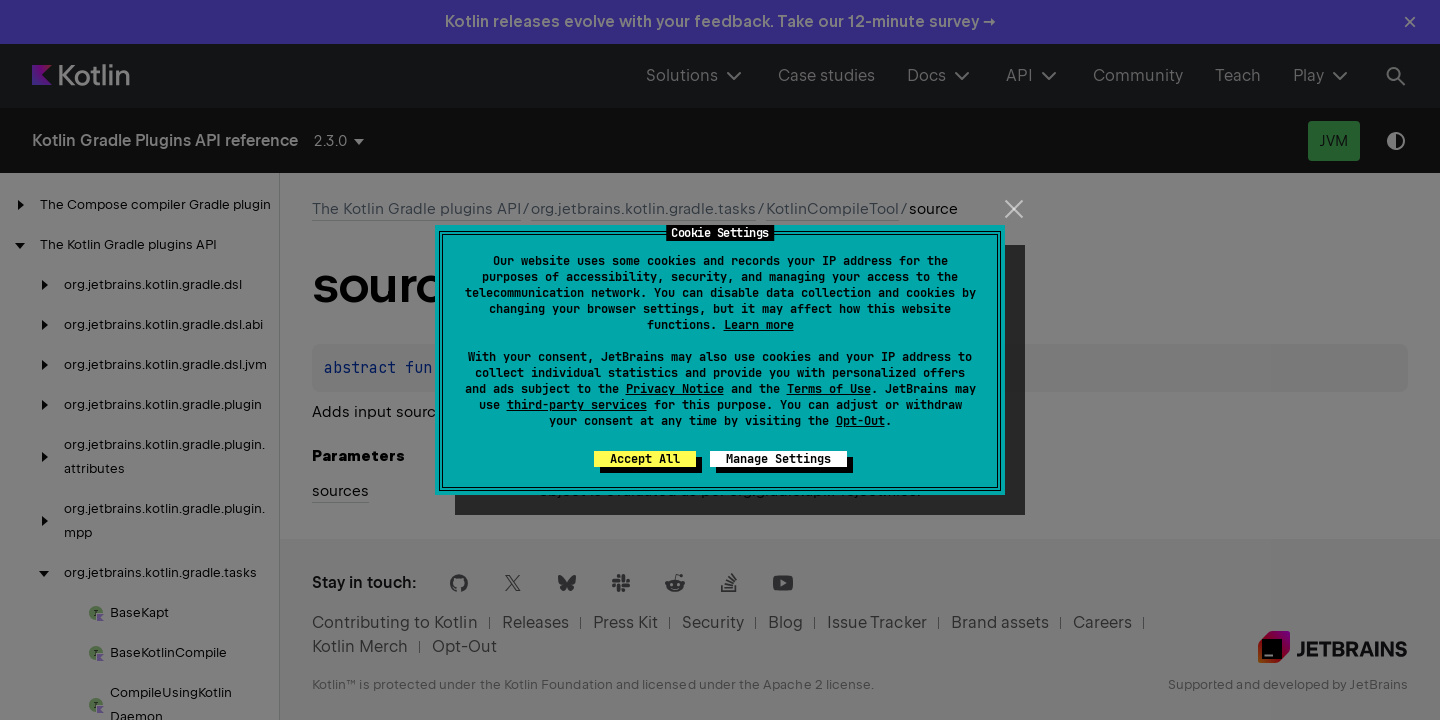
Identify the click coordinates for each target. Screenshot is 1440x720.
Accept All (645, 459)
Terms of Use (829, 389)
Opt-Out (860, 421)
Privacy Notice (675, 389)
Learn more (759, 325)
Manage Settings (778, 459)
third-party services (577, 405)
